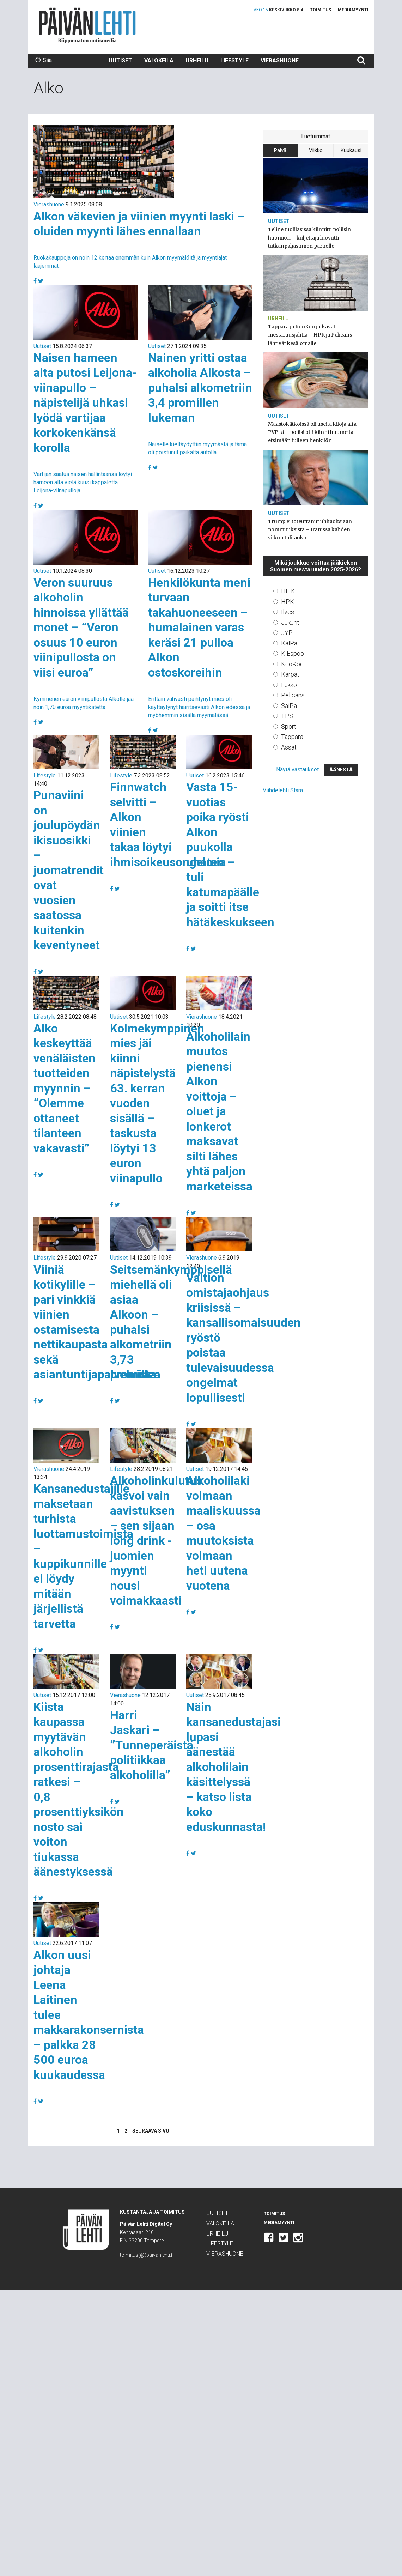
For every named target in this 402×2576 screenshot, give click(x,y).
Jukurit (290, 622)
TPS (287, 716)
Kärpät (290, 674)
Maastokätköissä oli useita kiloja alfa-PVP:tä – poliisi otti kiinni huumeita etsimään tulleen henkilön (313, 432)
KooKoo (292, 664)
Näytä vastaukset (297, 769)
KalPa (289, 643)
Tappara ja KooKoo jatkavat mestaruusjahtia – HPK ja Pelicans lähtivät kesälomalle (310, 334)
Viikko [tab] (316, 150)
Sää (43, 60)
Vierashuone (280, 60)
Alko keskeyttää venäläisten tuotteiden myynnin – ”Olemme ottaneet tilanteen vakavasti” (65, 1088)
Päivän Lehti (87, 25)
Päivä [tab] (280, 150)
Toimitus (320, 9)
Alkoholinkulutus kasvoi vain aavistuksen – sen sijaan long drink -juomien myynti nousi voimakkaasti (156, 1540)
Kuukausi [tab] (351, 150)
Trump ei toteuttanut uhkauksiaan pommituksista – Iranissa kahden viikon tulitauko (310, 529)
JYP (287, 632)
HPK (287, 601)
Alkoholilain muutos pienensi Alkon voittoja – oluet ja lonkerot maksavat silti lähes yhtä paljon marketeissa (219, 1111)
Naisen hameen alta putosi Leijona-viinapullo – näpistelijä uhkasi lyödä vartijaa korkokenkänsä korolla (85, 403)
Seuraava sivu (150, 2131)
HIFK (288, 591)
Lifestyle (234, 60)
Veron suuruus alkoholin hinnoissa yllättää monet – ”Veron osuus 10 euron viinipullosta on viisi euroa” (81, 627)
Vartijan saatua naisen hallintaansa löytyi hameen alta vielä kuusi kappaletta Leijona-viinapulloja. (83, 482)
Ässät (289, 747)
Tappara (292, 736)
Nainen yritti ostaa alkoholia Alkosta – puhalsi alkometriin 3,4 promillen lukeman (200, 388)
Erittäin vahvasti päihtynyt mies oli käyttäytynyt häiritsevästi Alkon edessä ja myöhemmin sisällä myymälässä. (199, 707)
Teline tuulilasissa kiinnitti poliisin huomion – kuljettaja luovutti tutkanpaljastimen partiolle (309, 237)
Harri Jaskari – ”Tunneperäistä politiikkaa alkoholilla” (151, 1745)
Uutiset (120, 60)
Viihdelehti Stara (283, 790)
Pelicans (293, 695)
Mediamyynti (353, 9)
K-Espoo (292, 653)
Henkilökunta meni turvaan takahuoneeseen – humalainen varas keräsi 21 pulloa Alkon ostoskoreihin (199, 627)
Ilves (287, 612)
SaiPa (289, 705)
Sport (288, 726)
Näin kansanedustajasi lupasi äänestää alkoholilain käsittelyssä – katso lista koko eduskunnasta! (233, 1767)
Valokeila (158, 60)
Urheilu (196, 60)
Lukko (289, 685)
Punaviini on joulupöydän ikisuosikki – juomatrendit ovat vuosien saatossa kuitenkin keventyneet (69, 870)
